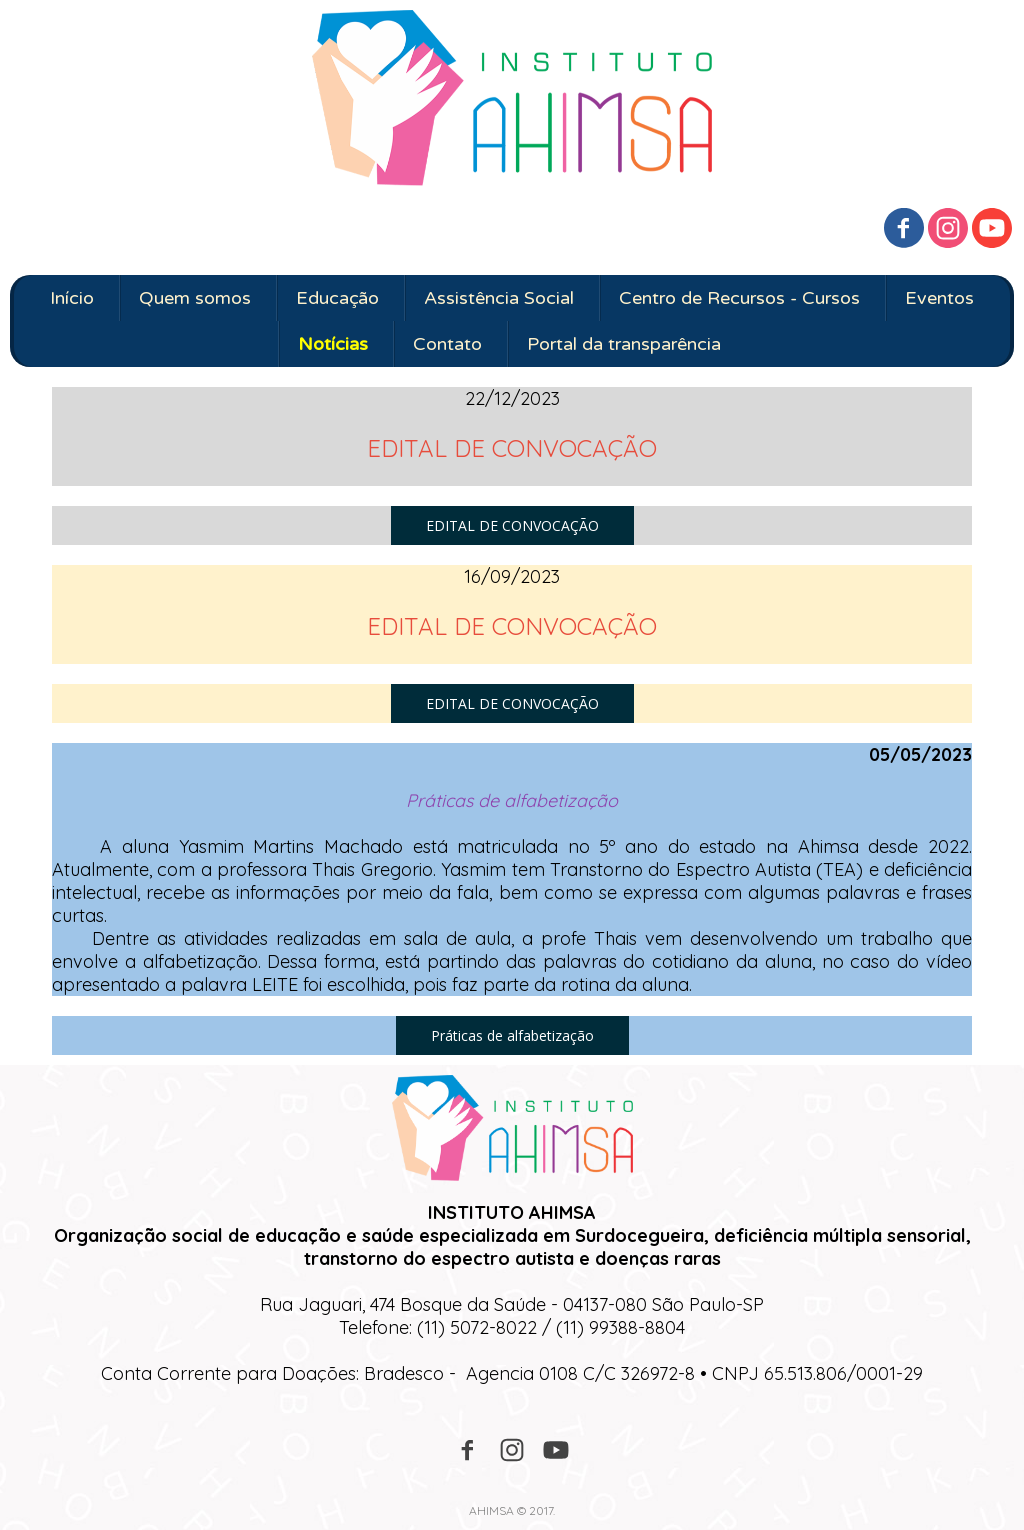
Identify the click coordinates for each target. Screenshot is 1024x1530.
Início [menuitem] (72, 298)
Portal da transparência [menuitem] (624, 344)
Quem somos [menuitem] (195, 298)
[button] (512, 525)
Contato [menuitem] (447, 344)
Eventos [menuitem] (939, 298)
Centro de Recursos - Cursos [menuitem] (739, 298)
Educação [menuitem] (337, 298)
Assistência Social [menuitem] (499, 298)
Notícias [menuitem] (333, 344)
